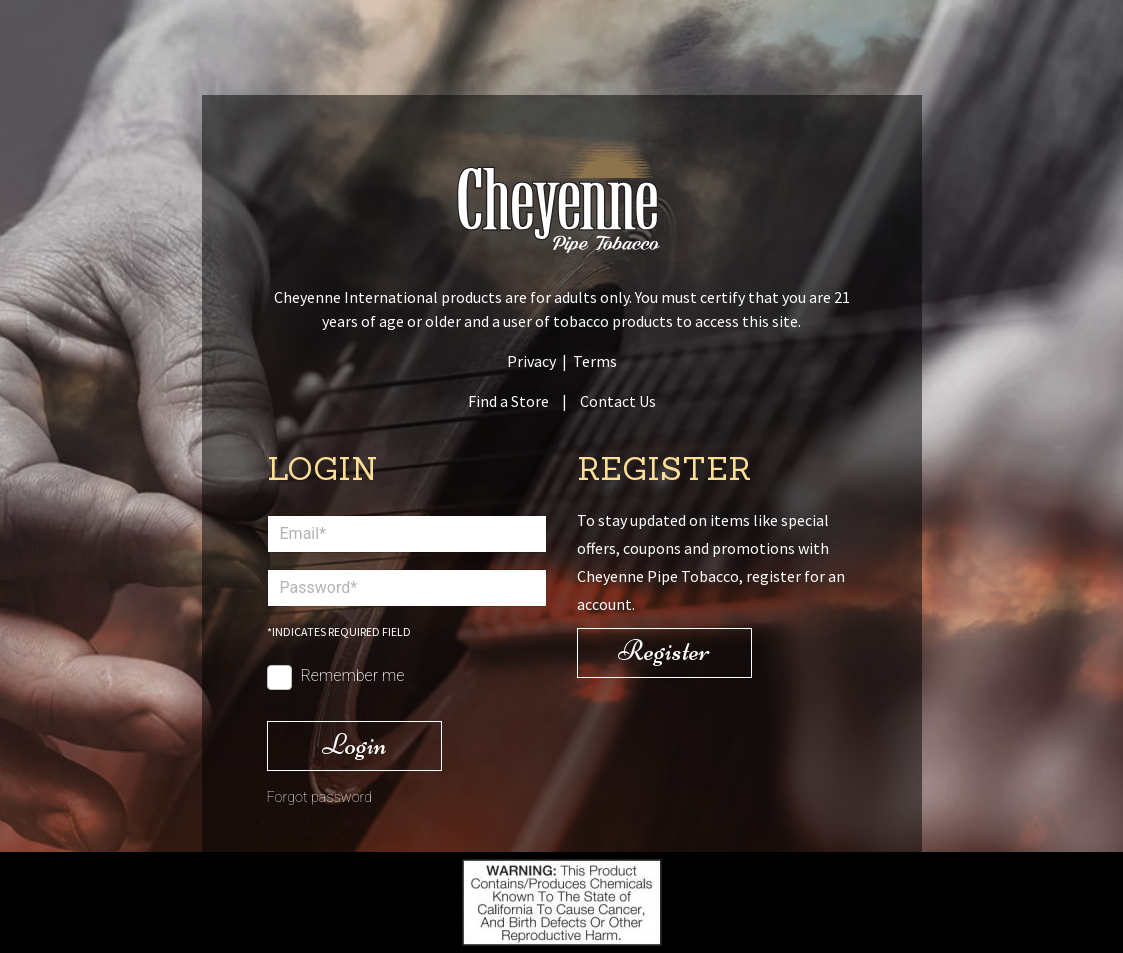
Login (354, 744)
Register (664, 650)
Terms (595, 361)
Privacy (531, 361)
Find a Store (508, 401)
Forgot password (320, 797)
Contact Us (618, 401)
